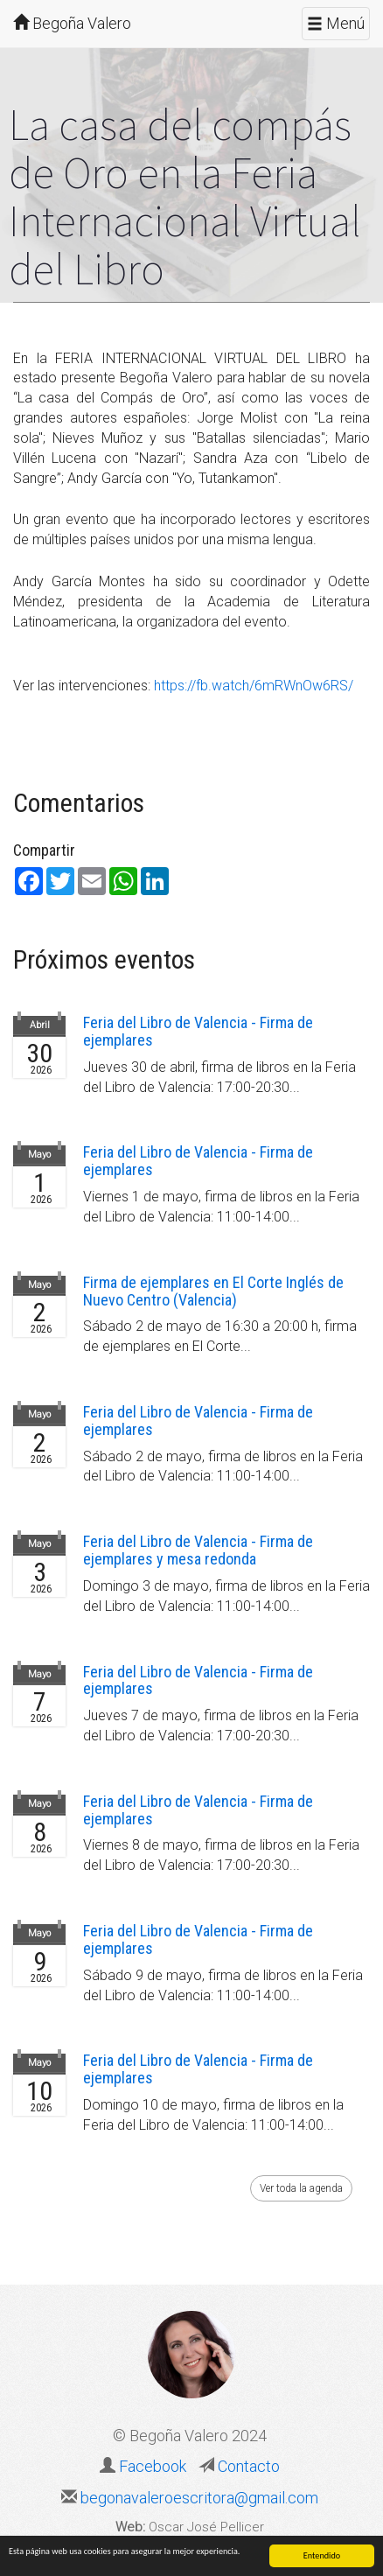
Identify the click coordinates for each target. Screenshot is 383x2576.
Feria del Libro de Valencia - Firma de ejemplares (198, 1031)
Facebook (152, 2466)
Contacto (247, 2466)
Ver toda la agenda (301, 2188)
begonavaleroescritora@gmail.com (197, 2497)
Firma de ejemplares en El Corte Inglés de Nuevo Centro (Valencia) (213, 1291)
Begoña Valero (72, 23)
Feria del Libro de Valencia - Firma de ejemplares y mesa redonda (198, 1550)
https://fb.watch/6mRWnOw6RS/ (253, 685)
